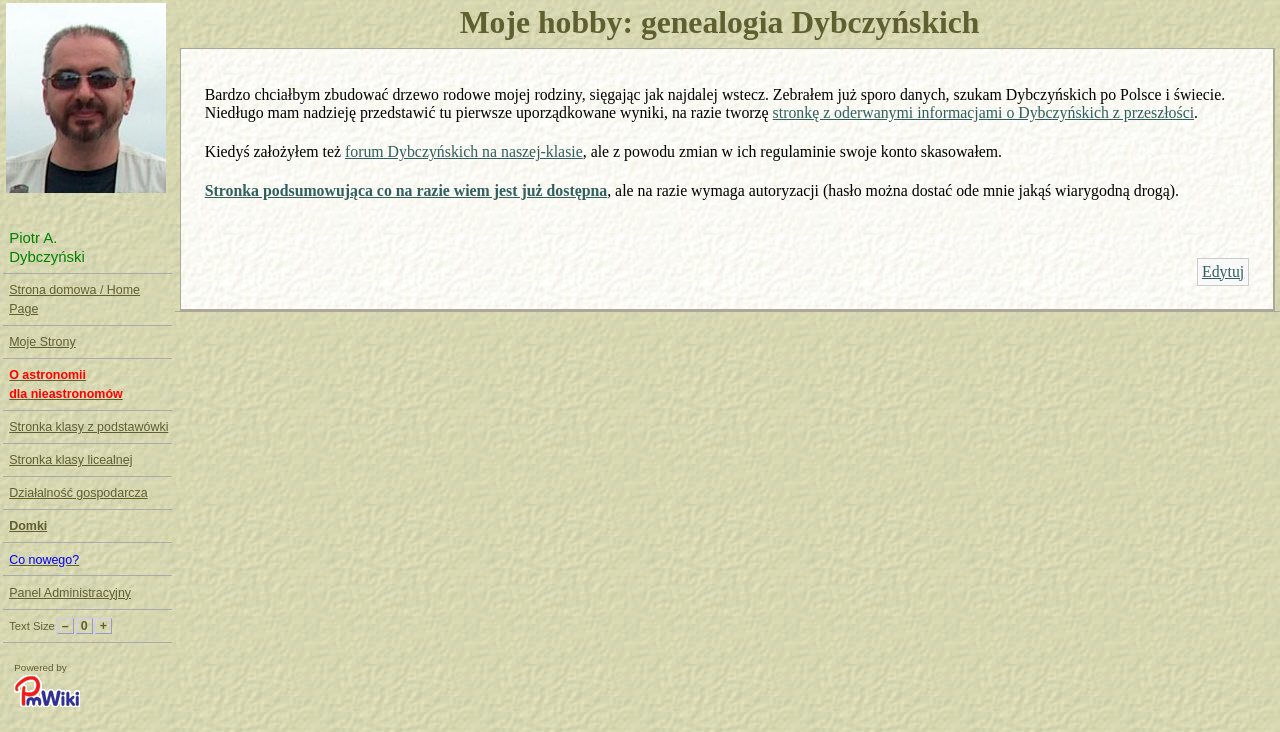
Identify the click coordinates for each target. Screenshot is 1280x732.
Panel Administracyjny (70, 593)
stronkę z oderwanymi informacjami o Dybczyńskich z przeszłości (984, 112)
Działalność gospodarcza (78, 493)
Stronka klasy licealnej (70, 460)
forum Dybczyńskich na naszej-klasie (464, 151)
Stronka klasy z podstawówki (88, 427)
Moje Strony (42, 342)
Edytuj (1223, 271)
